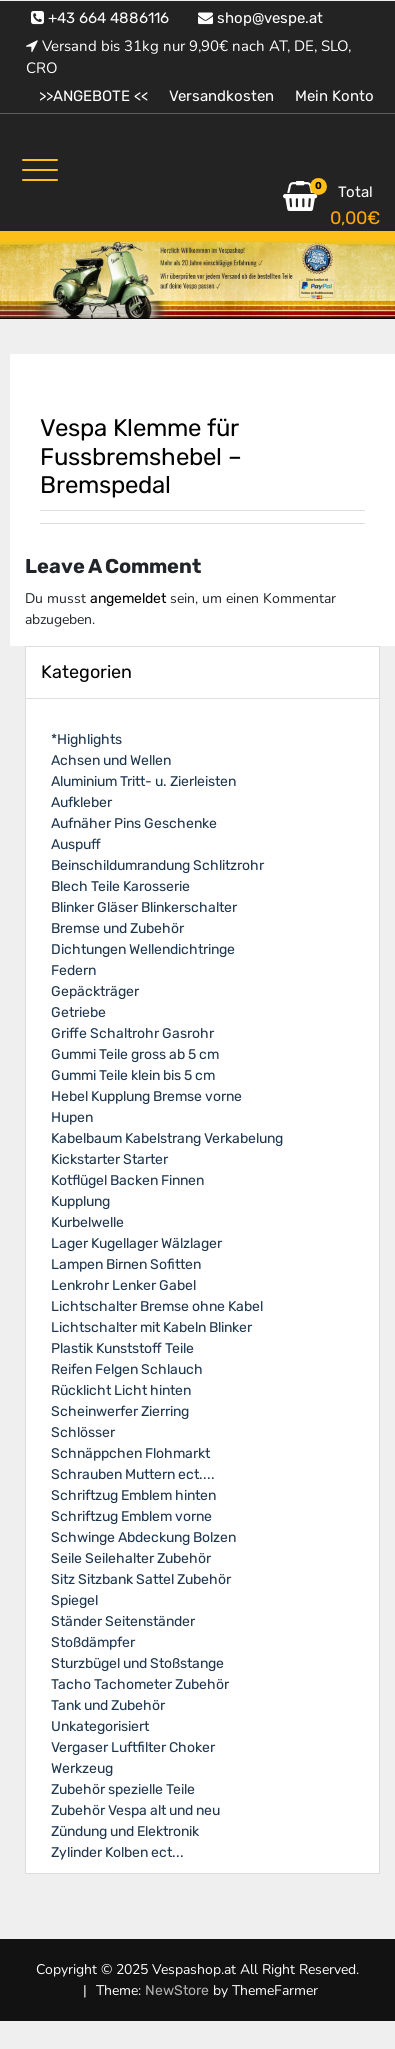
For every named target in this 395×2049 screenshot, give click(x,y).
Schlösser (83, 1432)
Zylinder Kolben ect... (117, 1852)
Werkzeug (82, 1768)
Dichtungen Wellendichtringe (143, 949)
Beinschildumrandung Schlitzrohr (157, 865)
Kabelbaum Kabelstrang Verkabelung (167, 1138)
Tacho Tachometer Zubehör (140, 1684)
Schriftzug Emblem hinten (133, 1495)
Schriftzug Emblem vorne (131, 1516)
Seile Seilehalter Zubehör (131, 1558)
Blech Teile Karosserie (120, 886)
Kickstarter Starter (109, 1159)
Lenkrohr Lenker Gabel (123, 1285)
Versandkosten (221, 96)
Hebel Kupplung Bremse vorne (146, 1096)
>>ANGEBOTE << (93, 96)
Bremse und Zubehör (117, 928)
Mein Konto (334, 96)
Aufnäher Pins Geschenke (134, 823)
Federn (73, 970)
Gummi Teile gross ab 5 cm (135, 1054)
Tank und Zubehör (108, 1705)
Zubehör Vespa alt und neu (135, 1810)
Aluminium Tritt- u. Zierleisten (143, 781)
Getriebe (78, 1012)
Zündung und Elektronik (125, 1831)
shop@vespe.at (260, 18)
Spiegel (74, 1600)
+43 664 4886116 (100, 18)
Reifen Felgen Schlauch (127, 1369)
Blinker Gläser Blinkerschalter (144, 907)
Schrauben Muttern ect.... (133, 1474)
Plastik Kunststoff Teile (122, 1348)
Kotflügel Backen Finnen (127, 1180)
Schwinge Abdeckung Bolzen (143, 1537)
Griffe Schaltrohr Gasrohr (132, 1033)
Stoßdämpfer (93, 1642)
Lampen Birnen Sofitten (126, 1264)
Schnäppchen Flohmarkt (130, 1453)
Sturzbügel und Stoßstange (137, 1663)
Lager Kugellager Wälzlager (136, 1243)
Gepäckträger (95, 991)
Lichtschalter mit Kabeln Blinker (151, 1327)
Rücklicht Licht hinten (121, 1390)
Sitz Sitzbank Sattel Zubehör (141, 1579)
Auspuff (76, 844)
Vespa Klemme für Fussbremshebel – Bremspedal (141, 457)
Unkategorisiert (100, 1726)
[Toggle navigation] (40, 170)
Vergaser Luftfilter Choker (133, 1747)
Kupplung (80, 1201)
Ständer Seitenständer (123, 1621)
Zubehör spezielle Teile (123, 1789)
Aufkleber (81, 802)
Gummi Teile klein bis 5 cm (133, 1075)
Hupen (72, 1117)
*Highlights (86, 739)
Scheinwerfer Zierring (120, 1411)
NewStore (177, 1990)
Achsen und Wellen (111, 760)
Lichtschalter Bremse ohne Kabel (157, 1306)
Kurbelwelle (87, 1222)
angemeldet (128, 598)
